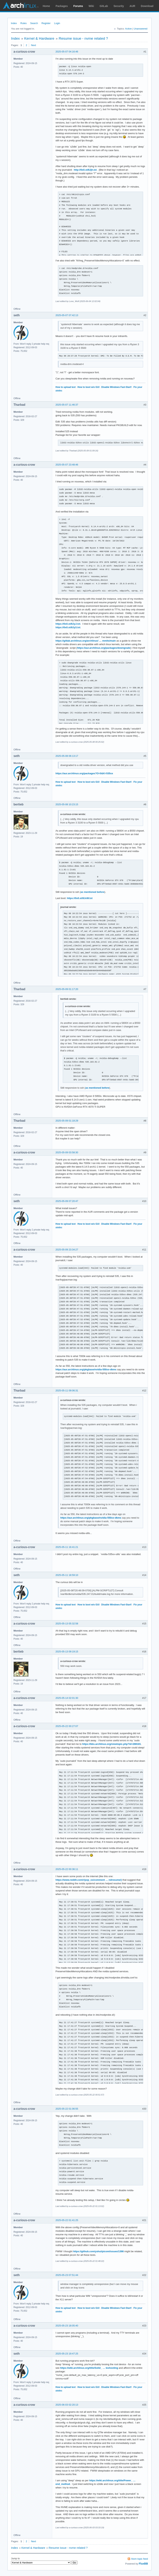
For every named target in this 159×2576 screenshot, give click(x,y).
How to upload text (66, 387)
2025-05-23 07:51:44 (67, 2275)
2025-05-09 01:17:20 (67, 989)
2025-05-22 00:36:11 (67, 1869)
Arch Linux (20, 5)
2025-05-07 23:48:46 (67, 464)
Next (33, 45)
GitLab (104, 6)
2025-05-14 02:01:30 (67, 1698)
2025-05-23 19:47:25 (67, 2353)
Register (45, 23)
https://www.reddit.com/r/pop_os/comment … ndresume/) (89, 1879)
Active (128, 28)
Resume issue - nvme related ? (83, 38)
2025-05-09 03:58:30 (67, 1152)
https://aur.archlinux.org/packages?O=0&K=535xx (84, 773)
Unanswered (140, 28)
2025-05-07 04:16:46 (67, 51)
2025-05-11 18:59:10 (67, 1575)
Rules (23, 23)
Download (147, 6)
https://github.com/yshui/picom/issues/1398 (98, 2251)
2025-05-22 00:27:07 (67, 1726)
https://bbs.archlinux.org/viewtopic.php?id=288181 (111, 1744)
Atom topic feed (139, 2558)
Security (119, 6)
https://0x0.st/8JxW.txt (80, 898)
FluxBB (143, 2563)
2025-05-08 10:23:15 (67, 804)
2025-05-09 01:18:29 (67, 1120)
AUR (132, 6)
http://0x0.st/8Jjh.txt (85, 169)
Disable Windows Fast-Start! (116, 387)
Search (34, 23)
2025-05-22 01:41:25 (67, 2220)
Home (46, 6)
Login (57, 23)
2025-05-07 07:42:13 (67, 315)
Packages (62, 6)
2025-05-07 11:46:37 (67, 404)
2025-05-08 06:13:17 (67, 755)
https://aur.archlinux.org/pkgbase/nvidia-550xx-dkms (86, 1369)
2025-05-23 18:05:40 (67, 2325)
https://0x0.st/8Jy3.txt (68, 627)
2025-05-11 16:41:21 (67, 1547)
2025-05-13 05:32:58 (67, 1623)
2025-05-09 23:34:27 (67, 1249)
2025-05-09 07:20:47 (67, 1201)
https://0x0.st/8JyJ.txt (68, 623)
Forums (78, 6)
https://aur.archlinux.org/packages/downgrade (103, 647)
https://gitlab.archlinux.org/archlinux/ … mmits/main (86, 640)
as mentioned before (92, 892)
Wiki (91, 6)
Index (14, 23)
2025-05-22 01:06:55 (67, 2108)
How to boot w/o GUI (88, 387)
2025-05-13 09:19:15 (67, 1651)
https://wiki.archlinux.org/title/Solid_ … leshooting (89, 2367)
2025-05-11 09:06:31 (67, 1390)
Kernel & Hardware (39, 38)
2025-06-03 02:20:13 (67, 2404)
